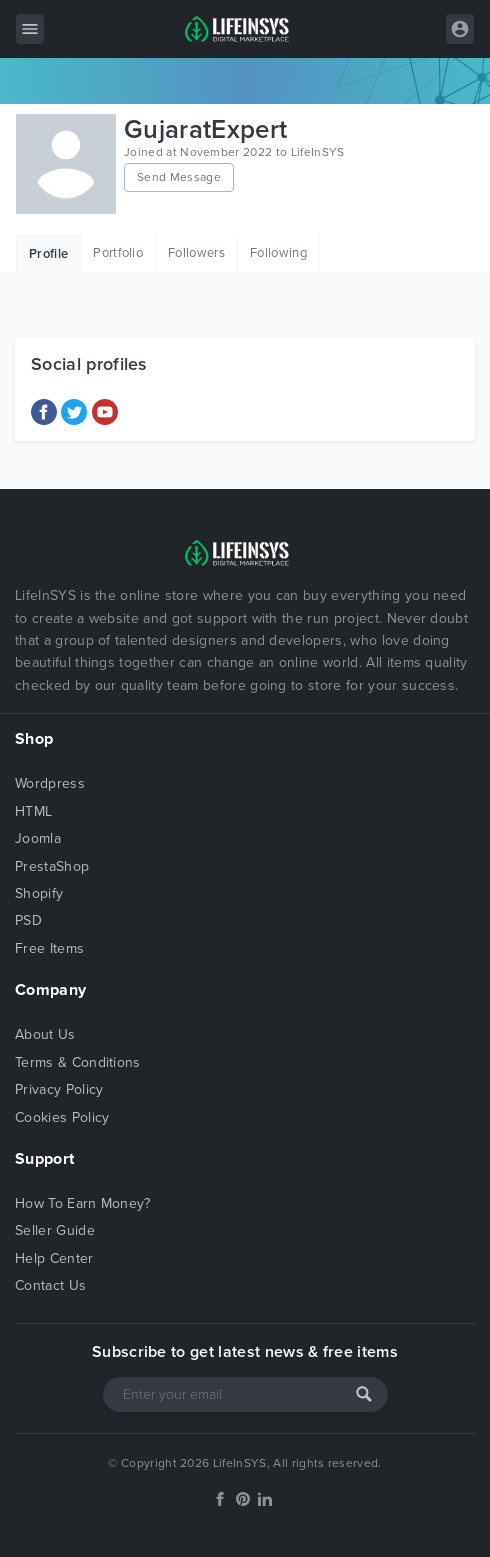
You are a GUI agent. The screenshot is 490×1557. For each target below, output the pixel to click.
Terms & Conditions (78, 1062)
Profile (48, 254)
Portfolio (118, 253)
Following (278, 253)
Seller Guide (55, 1230)
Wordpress (50, 783)
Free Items (49, 948)
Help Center (54, 1258)
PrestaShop (52, 866)
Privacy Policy (59, 1089)
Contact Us (50, 1285)
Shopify (39, 893)
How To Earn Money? (83, 1203)
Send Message (179, 177)
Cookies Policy (62, 1117)
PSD (28, 920)
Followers (196, 253)
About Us (45, 1034)
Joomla (38, 838)
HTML (33, 811)
